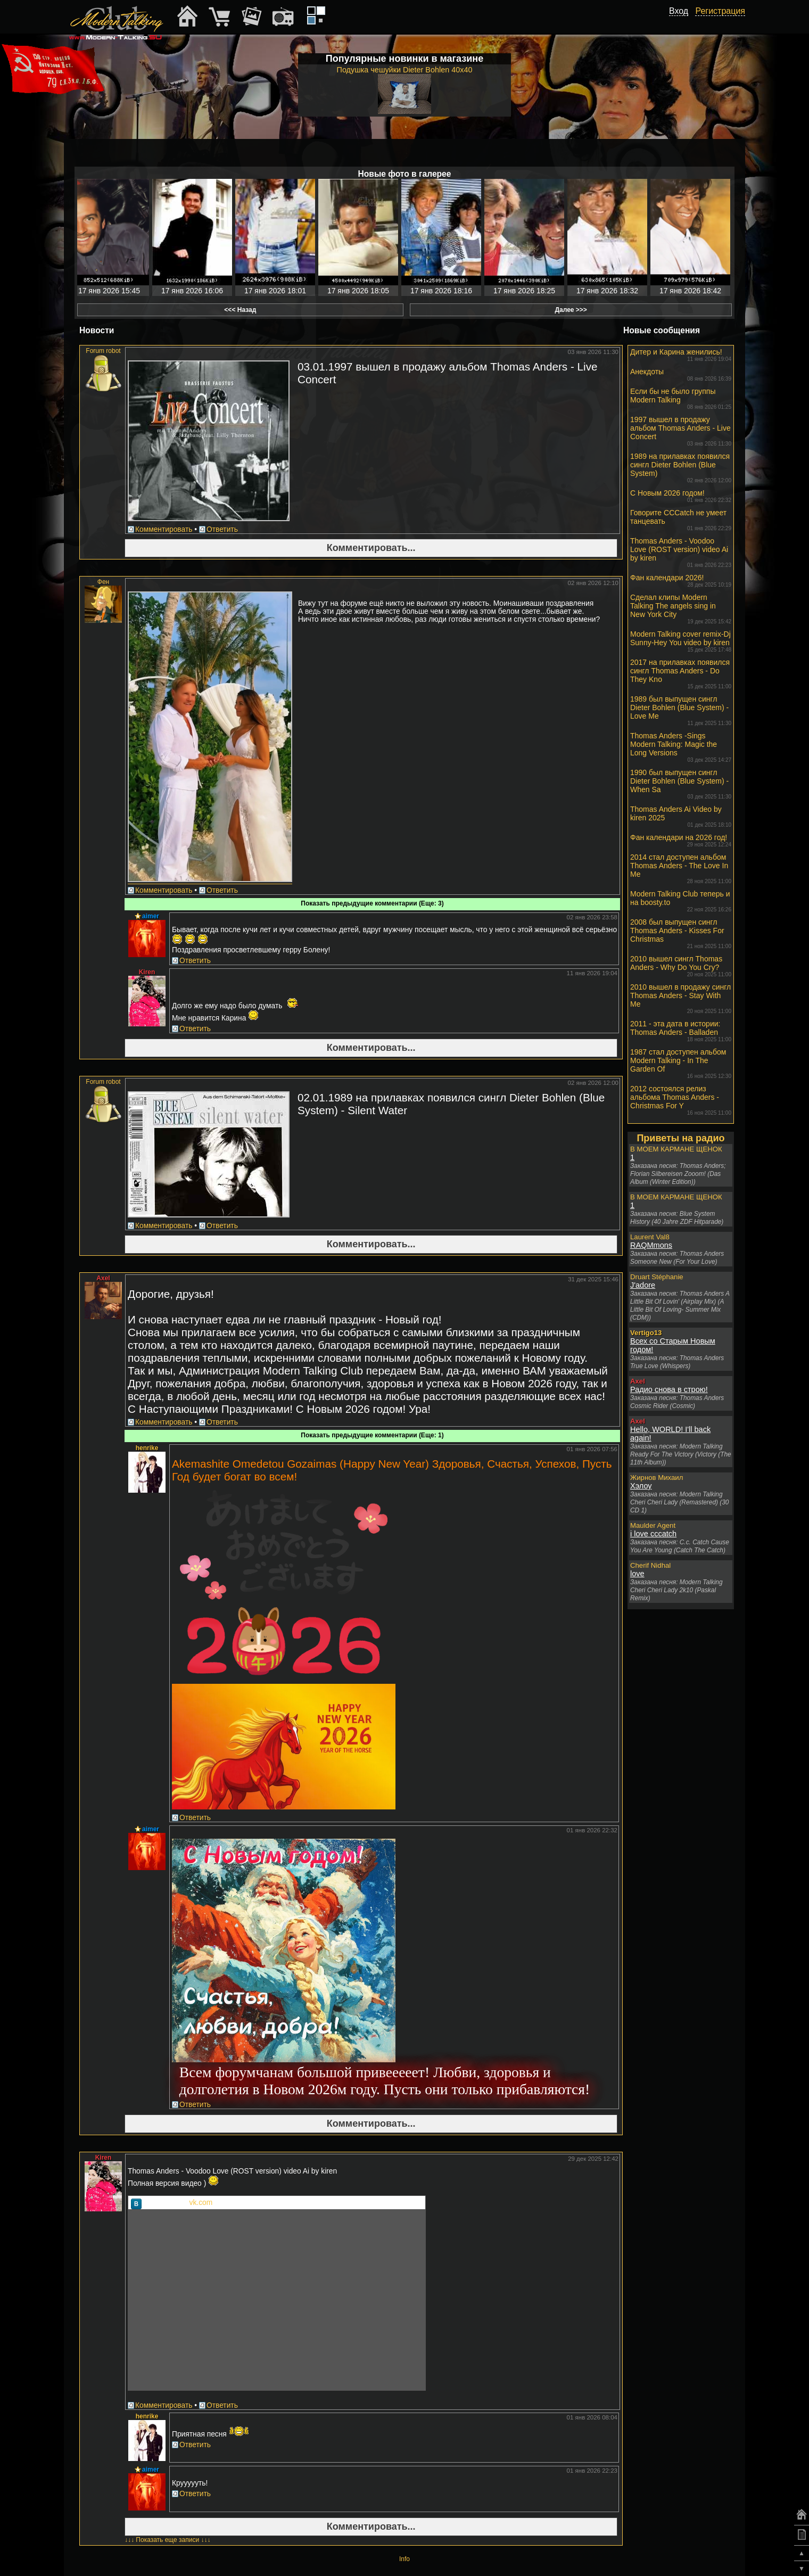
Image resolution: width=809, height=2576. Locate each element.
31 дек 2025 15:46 (593, 1279)
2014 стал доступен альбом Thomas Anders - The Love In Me (680, 868)
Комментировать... (371, 547)
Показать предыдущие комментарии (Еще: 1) (372, 1435)
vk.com (201, 2203)
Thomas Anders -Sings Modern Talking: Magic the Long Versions (680, 747)
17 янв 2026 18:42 (690, 290)
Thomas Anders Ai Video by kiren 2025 (680, 816)
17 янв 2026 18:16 (441, 290)
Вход (678, 10)
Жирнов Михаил (656, 1478)
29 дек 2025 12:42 (593, 2158)
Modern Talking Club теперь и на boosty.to (680, 901)
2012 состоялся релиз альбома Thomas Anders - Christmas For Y (680, 1100)
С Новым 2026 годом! (680, 496)
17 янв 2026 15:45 (109, 290)
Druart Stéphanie (656, 1277)
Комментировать (163, 529)
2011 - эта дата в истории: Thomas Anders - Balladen (680, 1030)
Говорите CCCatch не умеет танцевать (680, 519)
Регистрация (720, 10)
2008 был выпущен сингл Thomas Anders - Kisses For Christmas (680, 933)
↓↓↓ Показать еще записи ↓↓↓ (168, 2540)
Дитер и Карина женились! (680, 355)
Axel (103, 1278)
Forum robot (103, 351)
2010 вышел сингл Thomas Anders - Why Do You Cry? (680, 965)
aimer (150, 916)
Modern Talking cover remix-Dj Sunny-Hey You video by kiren (680, 641)
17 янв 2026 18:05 (358, 290)
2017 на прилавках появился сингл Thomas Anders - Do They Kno (680, 673)
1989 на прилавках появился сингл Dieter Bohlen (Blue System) (680, 467)
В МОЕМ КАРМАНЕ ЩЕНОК (676, 1149)
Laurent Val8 (650, 1237)
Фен (103, 582)
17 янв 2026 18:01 (275, 290)
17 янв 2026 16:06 (192, 290)
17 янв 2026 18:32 (607, 290)
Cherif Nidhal (650, 1565)
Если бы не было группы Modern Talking (680, 398)
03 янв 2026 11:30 (593, 352)
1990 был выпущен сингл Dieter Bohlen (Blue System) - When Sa (680, 784)
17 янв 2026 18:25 (524, 290)
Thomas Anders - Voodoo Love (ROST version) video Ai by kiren (680, 552)
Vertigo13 (646, 1333)
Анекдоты (680, 374)
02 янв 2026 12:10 (593, 583)
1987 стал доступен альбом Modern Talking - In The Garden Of (680, 1063)
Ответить (222, 529)
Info (404, 2559)
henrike (147, 1448)
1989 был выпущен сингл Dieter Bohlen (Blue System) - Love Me (680, 710)
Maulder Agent (652, 1525)
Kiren (147, 972)
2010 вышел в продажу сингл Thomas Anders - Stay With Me (680, 998)
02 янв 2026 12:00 (593, 1083)
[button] (682, 23)
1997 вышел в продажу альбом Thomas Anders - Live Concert (680, 431)
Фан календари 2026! (680, 580)
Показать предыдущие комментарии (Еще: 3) (372, 903)
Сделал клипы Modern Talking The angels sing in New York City (680, 608)
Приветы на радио (680, 1138)
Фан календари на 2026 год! (680, 840)
